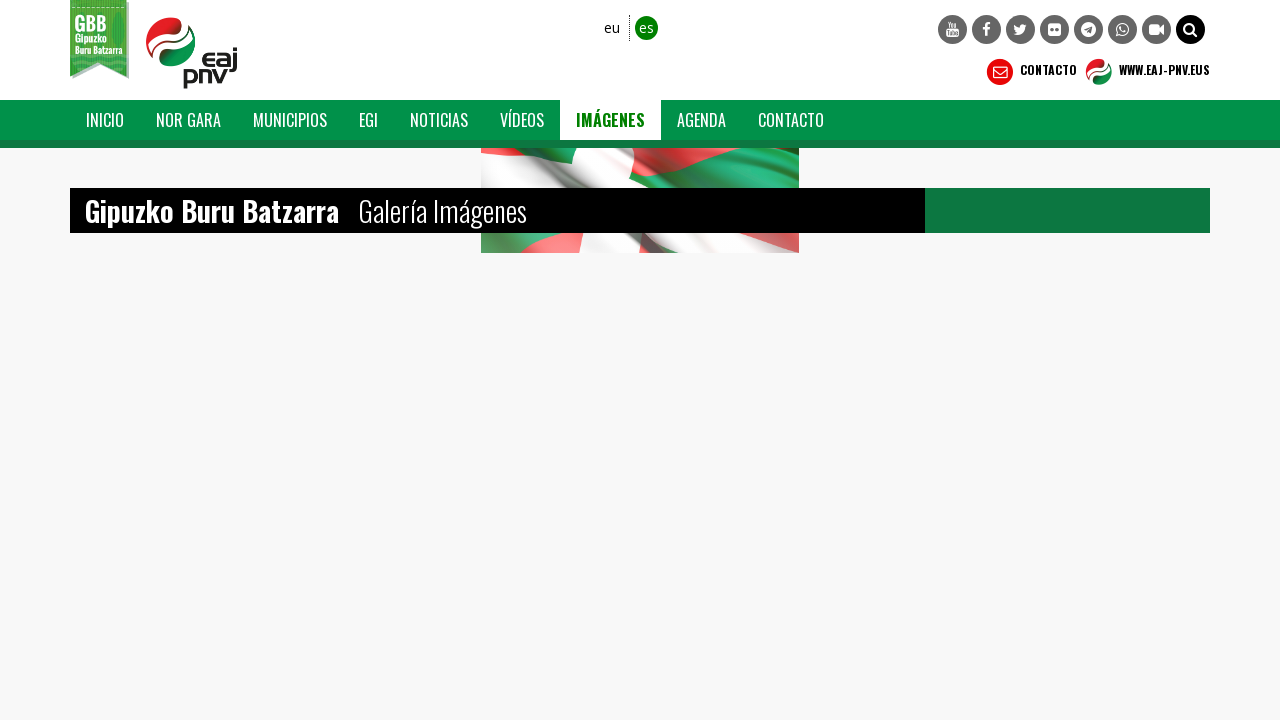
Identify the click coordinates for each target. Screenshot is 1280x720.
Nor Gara (188, 120)
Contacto (1029, 72)
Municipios (290, 120)
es (646, 27)
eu (612, 27)
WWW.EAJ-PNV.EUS (1145, 72)
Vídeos (522, 120)
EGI (368, 120)
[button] (1190, 29)
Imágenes (610, 120)
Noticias (439, 120)
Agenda (701, 120)
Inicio (105, 120)
